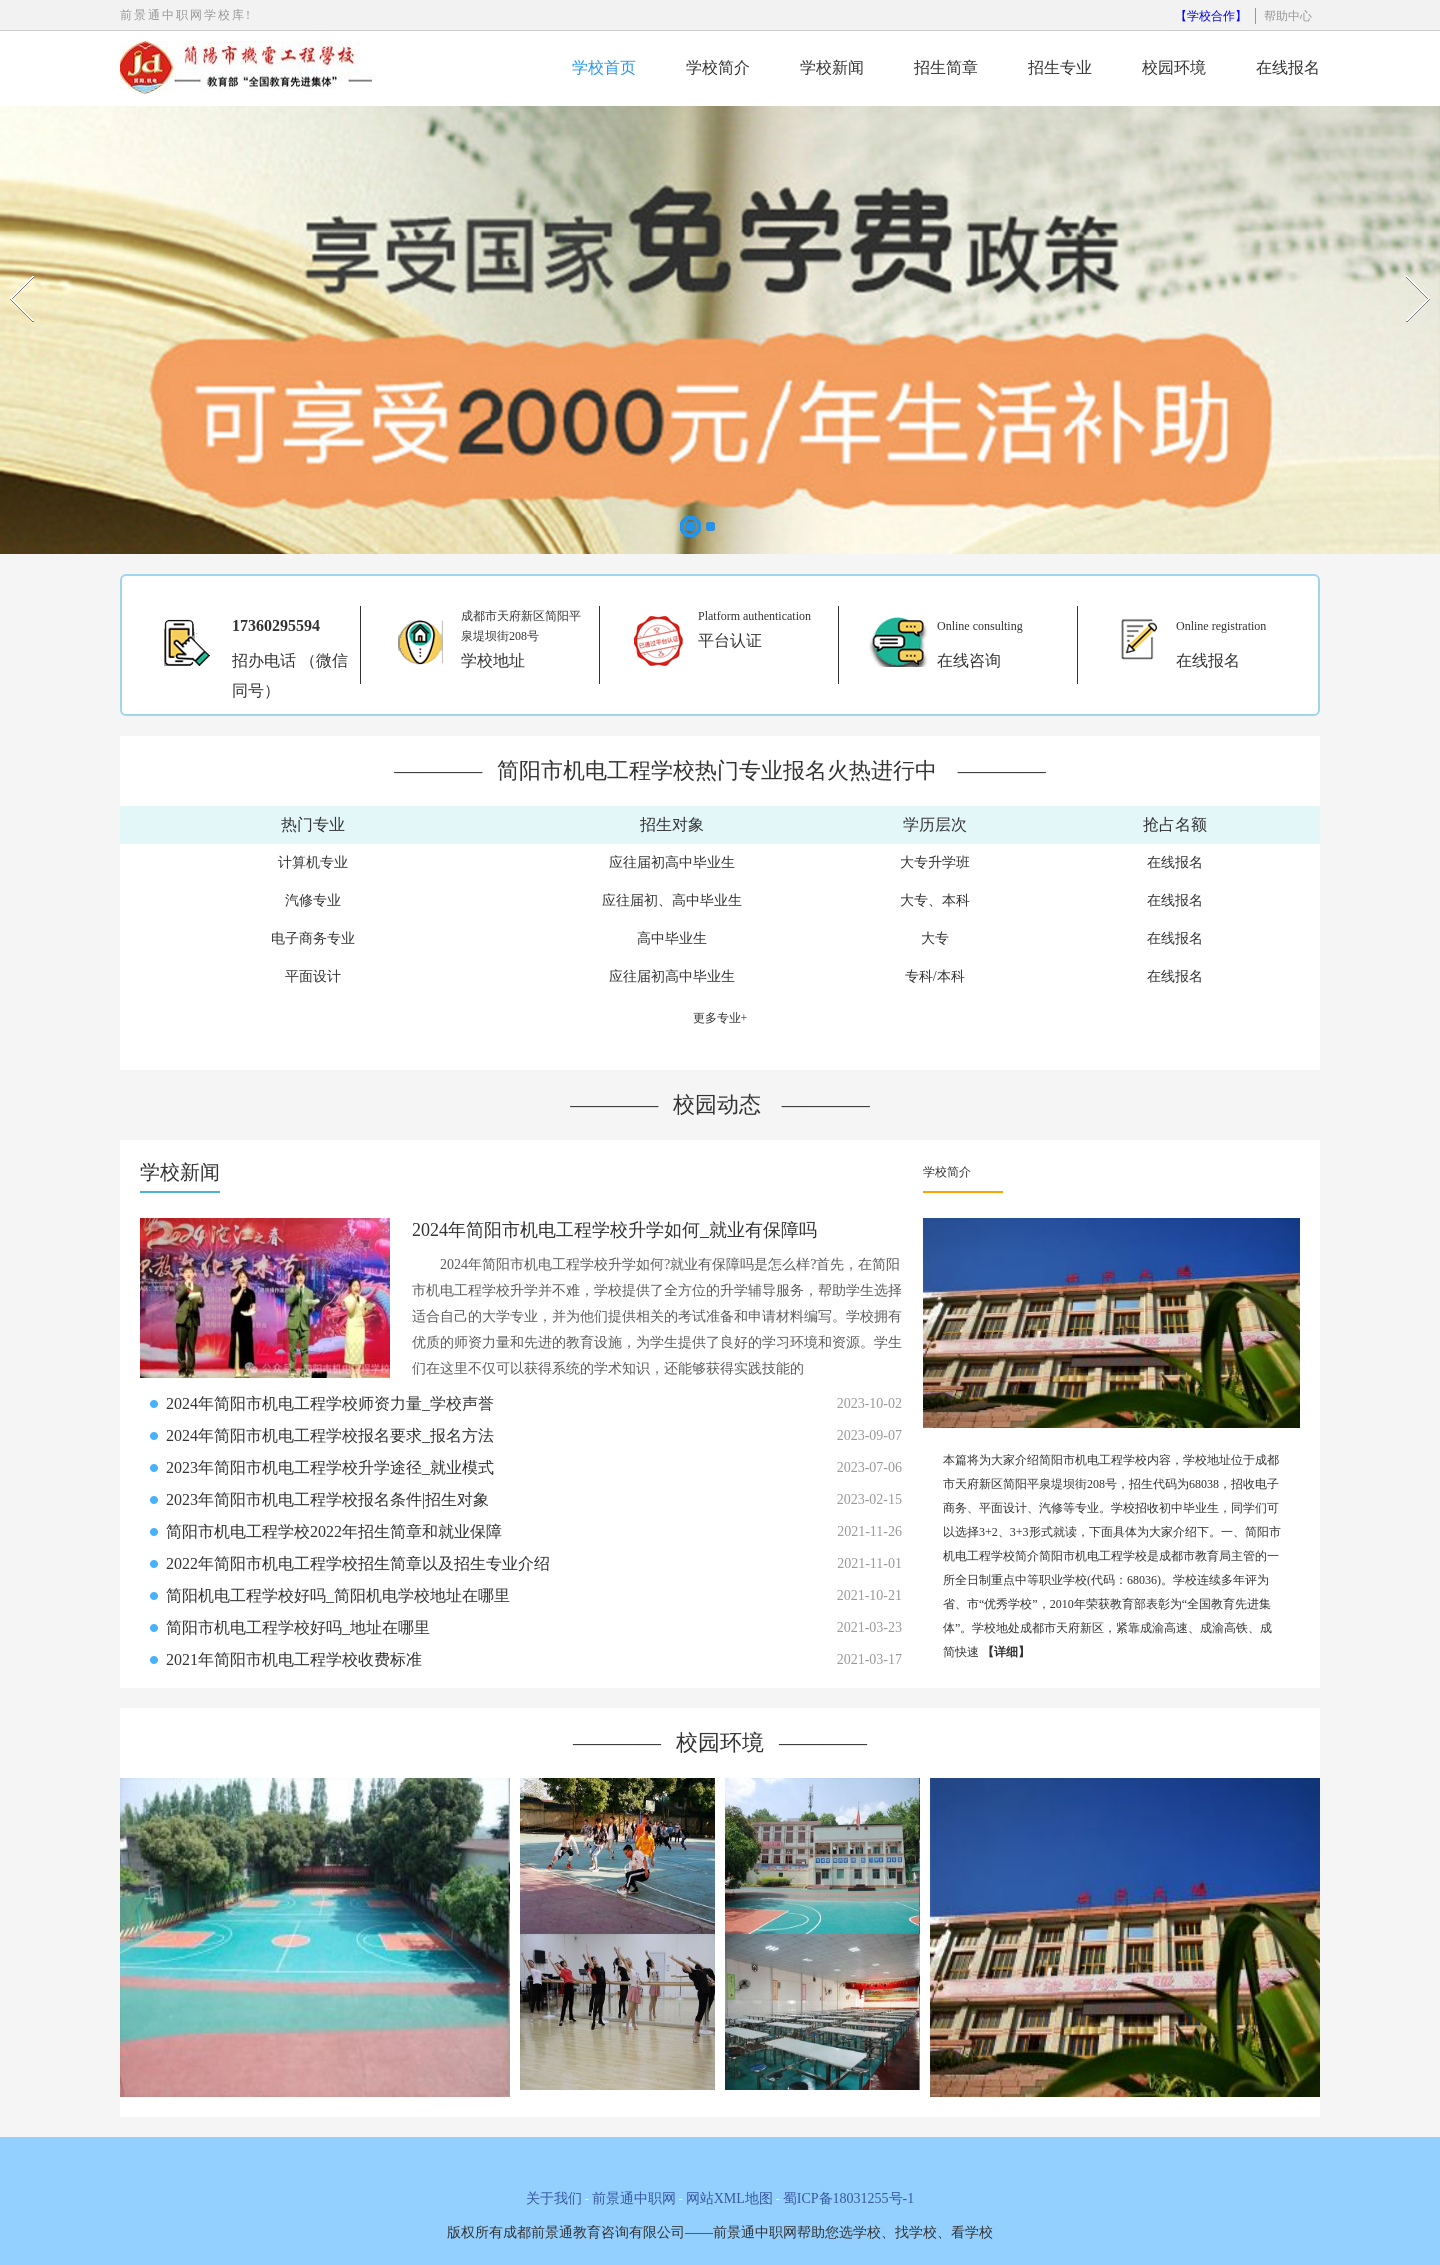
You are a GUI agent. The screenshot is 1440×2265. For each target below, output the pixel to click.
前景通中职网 (634, 2198)
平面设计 (313, 976)
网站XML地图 (729, 2198)
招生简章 (946, 67)
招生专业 (1060, 67)
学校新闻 (832, 67)
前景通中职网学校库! (186, 15)
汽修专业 (313, 900)
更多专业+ (720, 1018)
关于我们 (554, 2198)
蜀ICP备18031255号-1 (848, 2198)
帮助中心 (1288, 16)
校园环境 (1174, 67)
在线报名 (1288, 67)
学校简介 (718, 67)
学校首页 (604, 67)
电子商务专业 (313, 938)
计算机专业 (313, 862)
